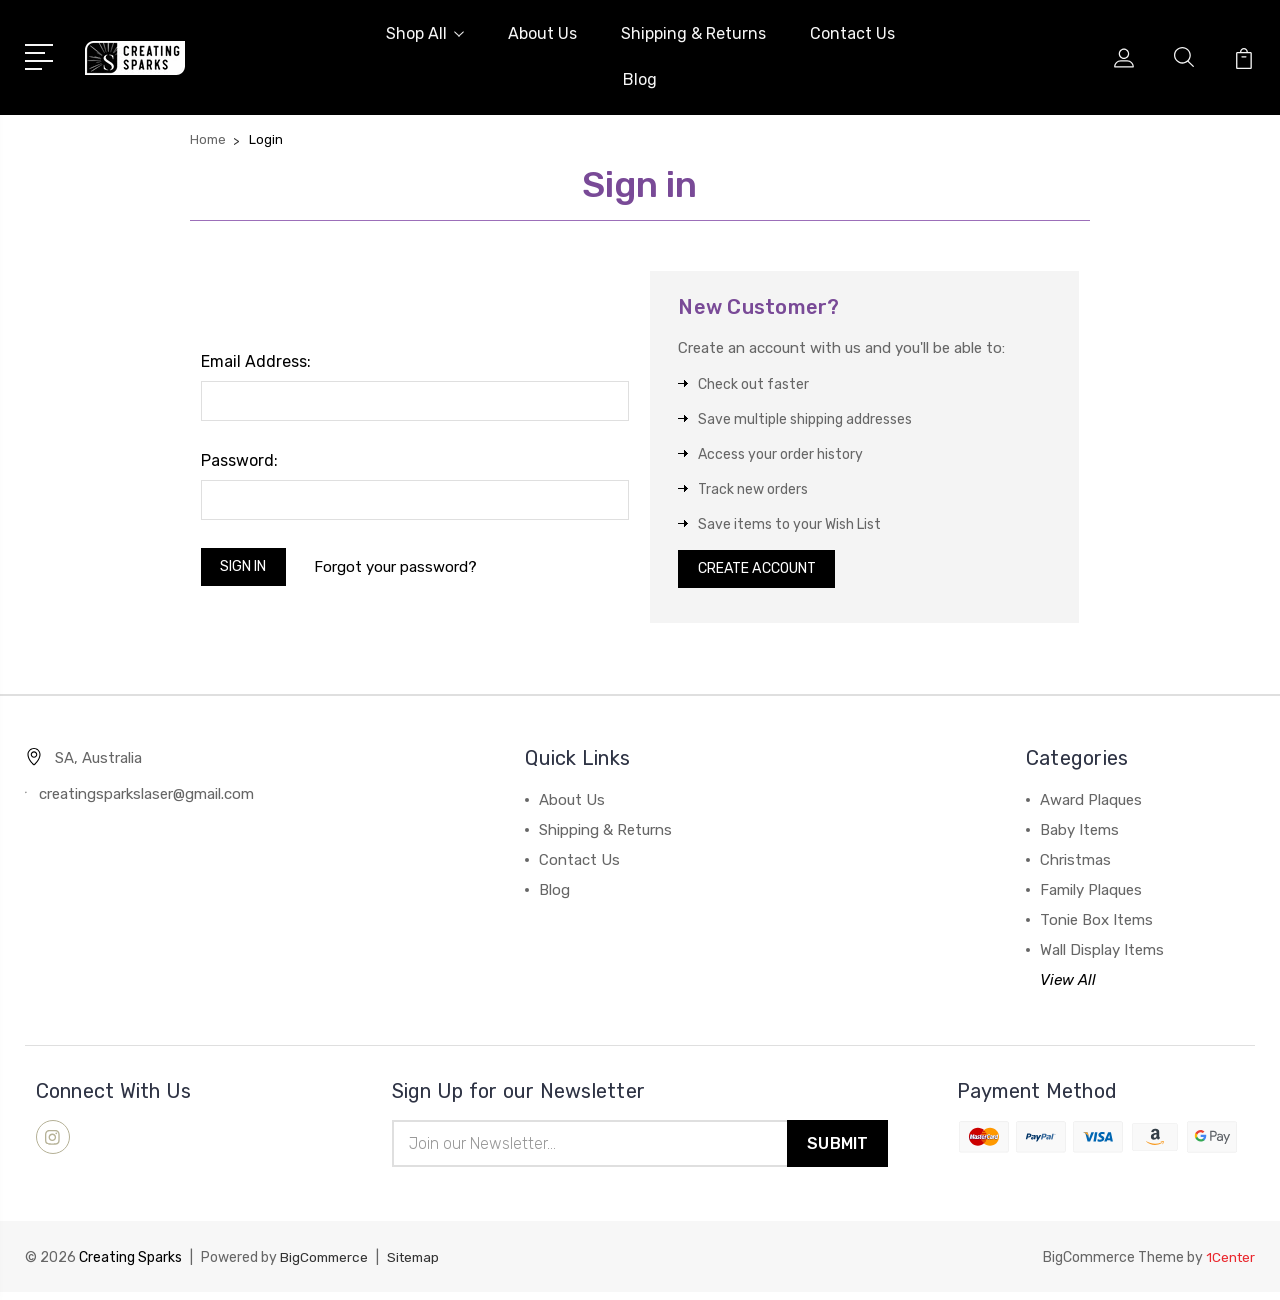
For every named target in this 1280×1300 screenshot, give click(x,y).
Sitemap (419, 1265)
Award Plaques (1091, 806)
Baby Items (1079, 836)
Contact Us (852, 33)
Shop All (425, 33)
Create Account (765, 572)
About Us (542, 33)
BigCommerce (326, 1265)
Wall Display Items (1102, 956)
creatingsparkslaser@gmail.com (146, 800)
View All (1068, 986)
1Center (1229, 1265)
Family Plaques (1091, 896)
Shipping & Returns (693, 33)
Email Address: (256, 361)
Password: (239, 460)
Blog (640, 79)
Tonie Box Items (1096, 926)
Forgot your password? (406, 569)
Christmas (1075, 866)
